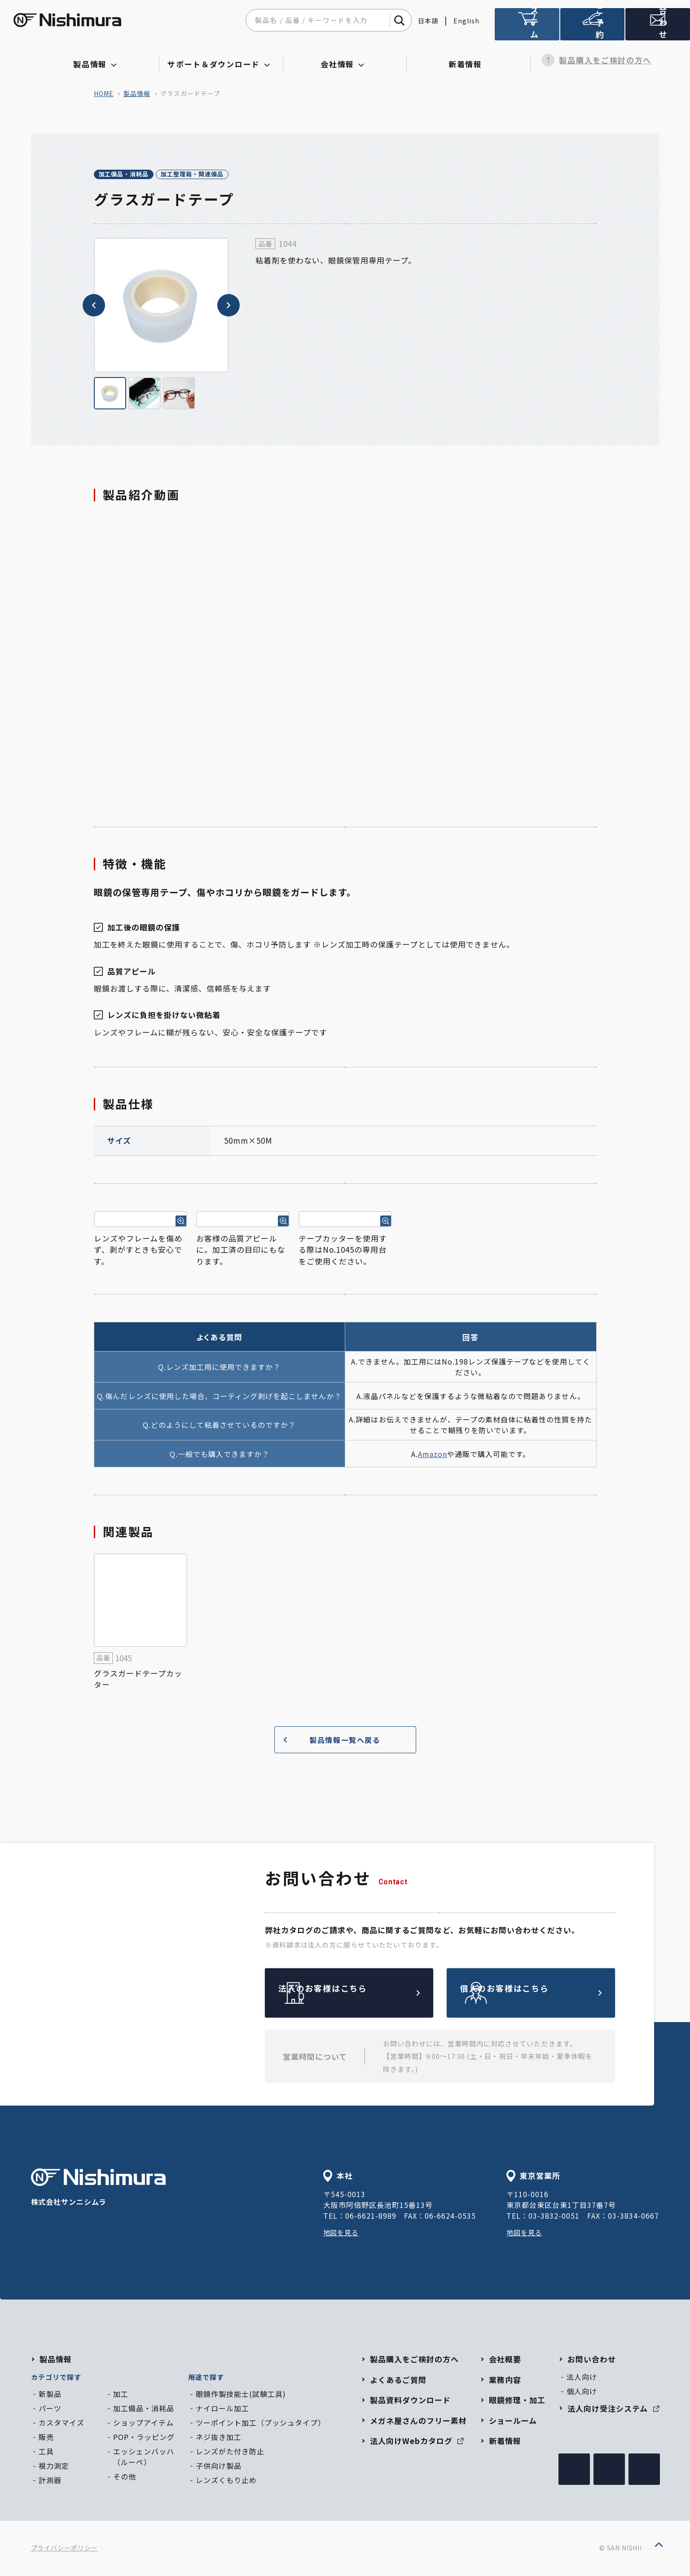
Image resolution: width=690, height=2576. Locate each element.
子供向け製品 (219, 2467)
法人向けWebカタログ (417, 2442)
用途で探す (206, 2378)
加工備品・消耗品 (135, 175)
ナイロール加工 (222, 2409)
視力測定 (54, 2467)
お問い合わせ (591, 2360)
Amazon (432, 1455)
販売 (46, 2438)
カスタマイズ (61, 2423)
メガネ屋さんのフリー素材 (418, 2421)
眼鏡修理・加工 (517, 2401)
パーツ (50, 2409)
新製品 (50, 2395)
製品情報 (136, 93)
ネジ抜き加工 (219, 2438)
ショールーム (513, 2421)
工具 (46, 2452)
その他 (124, 2477)
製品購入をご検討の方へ (592, 60)
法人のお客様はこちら (370, 1994)
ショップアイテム (143, 2423)
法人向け (582, 2378)
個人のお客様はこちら (552, 1994)
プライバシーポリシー (64, 2549)
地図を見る (342, 2233)
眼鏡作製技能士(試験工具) (241, 2395)
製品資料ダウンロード (410, 2401)
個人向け (582, 2392)
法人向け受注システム (527, 28)
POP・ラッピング (144, 2438)
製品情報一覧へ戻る (328, 1741)
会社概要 (505, 2360)
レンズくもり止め (226, 2481)
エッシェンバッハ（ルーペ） (143, 2458)
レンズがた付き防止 (230, 2452)
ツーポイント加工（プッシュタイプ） (260, 2423)
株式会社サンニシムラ (98, 2189)
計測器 (50, 2481)
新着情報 (468, 60)
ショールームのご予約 (592, 28)
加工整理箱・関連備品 (225, 175)
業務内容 (505, 2381)
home (104, 93)
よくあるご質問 (398, 2381)
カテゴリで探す (56, 2378)
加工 (120, 2395)
